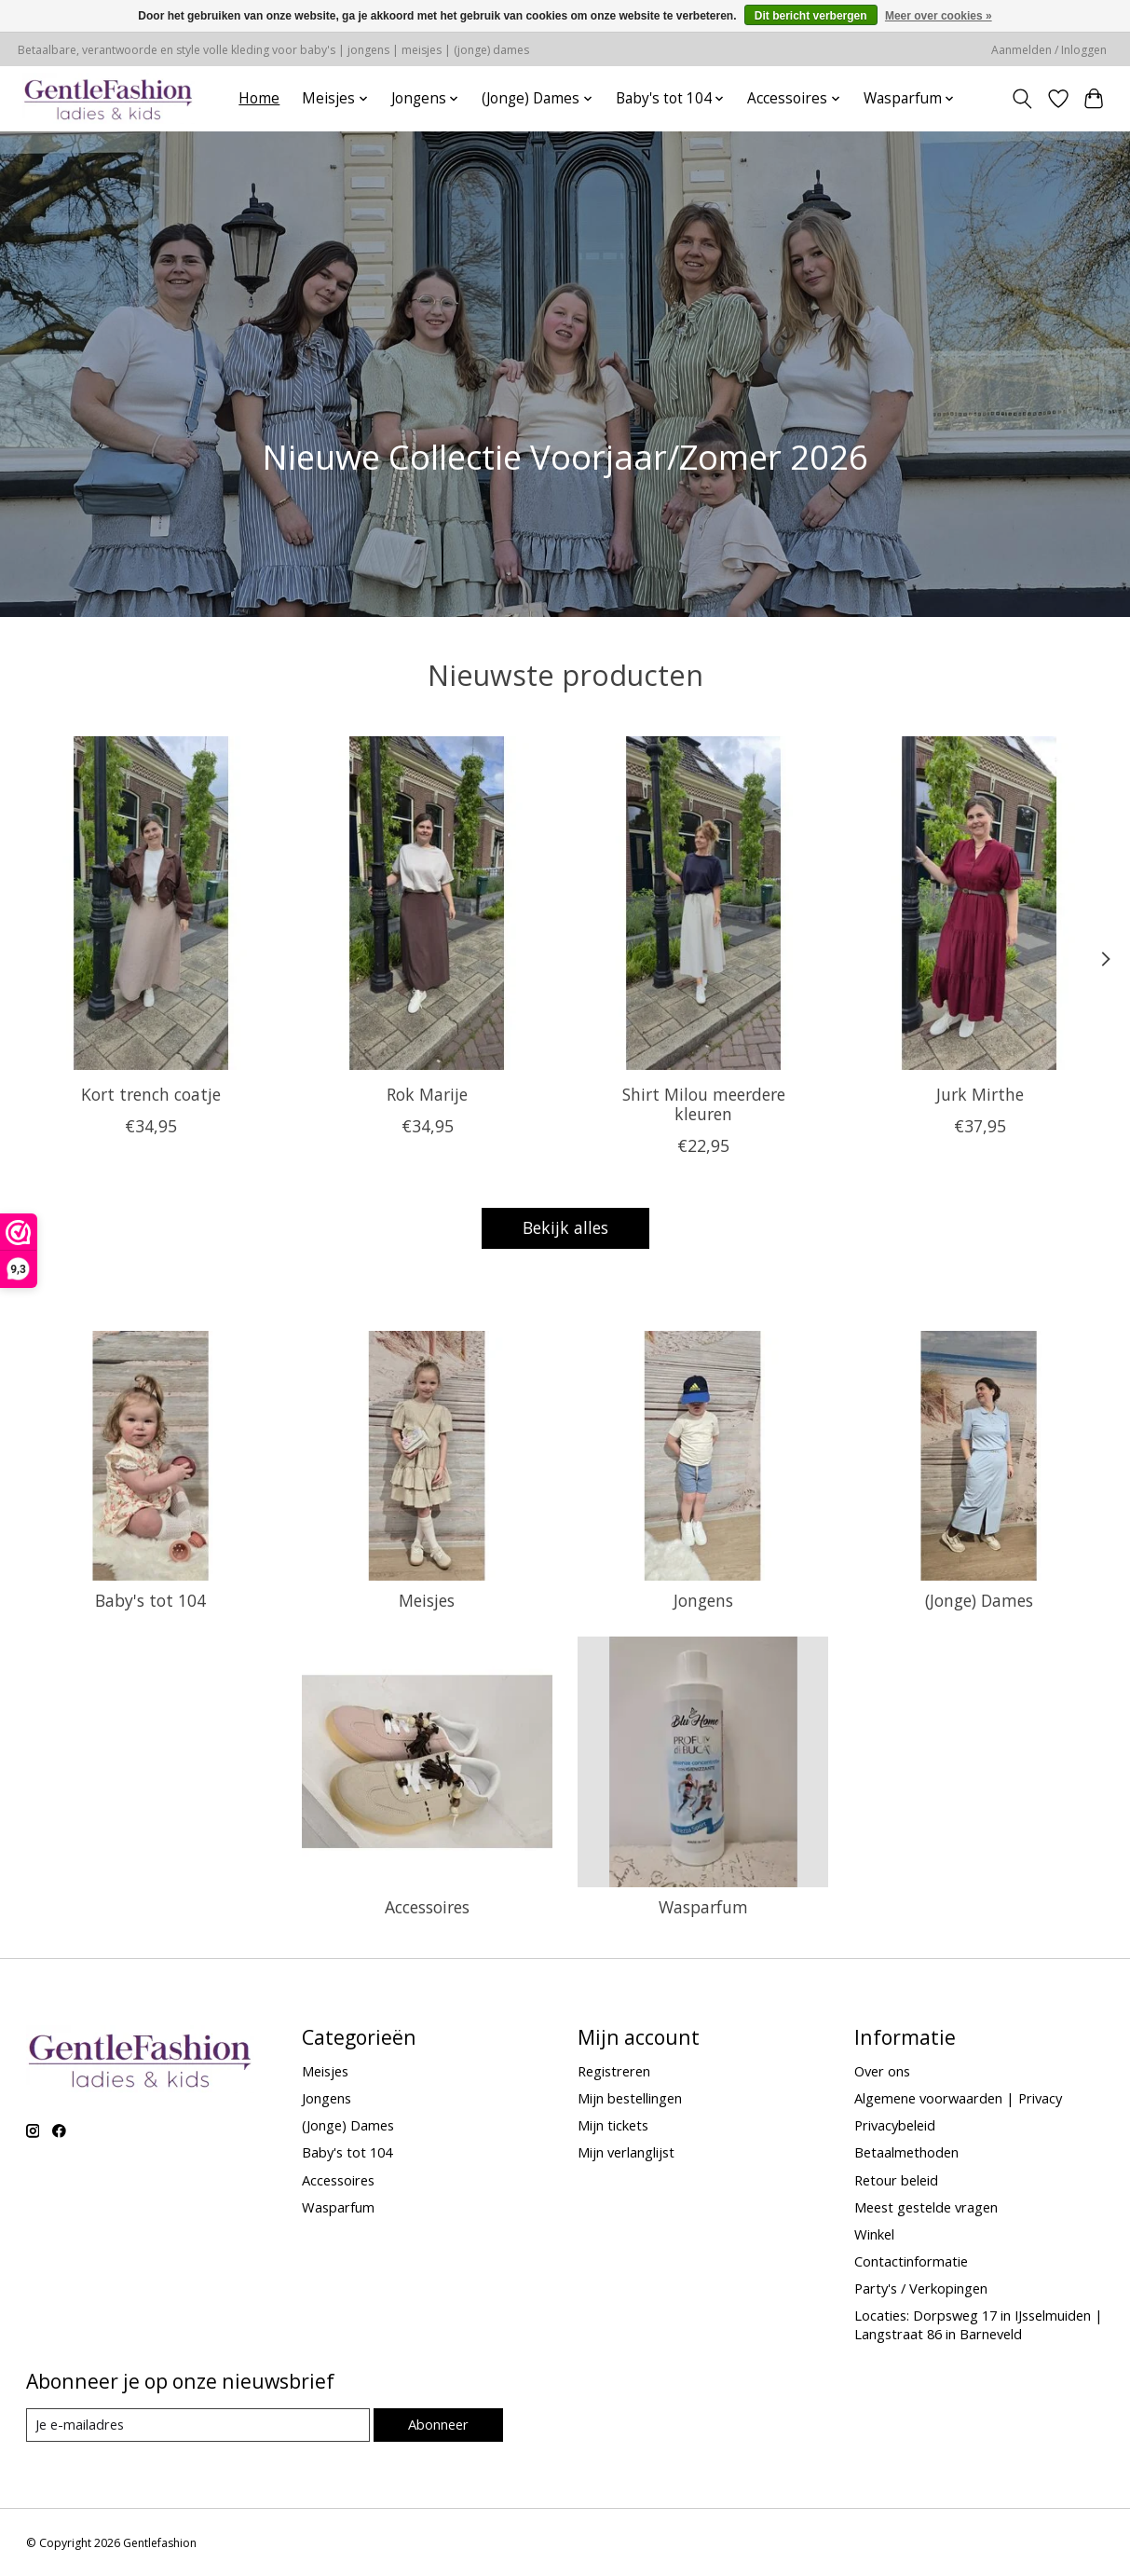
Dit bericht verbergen (811, 15)
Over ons (882, 2071)
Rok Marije (427, 1094)
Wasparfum (703, 1907)
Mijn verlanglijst (626, 2152)
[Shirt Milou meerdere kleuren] (703, 903)
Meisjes (427, 1600)
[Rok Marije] (427, 903)
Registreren (614, 2071)
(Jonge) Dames (979, 1600)
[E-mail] (198, 2425)
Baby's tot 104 (150, 1600)
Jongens (703, 1600)
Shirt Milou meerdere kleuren (702, 1104)
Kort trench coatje (151, 1094)
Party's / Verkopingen (920, 2288)
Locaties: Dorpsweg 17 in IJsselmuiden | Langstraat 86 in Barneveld (978, 2324)
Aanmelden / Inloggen (1049, 50)
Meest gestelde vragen (926, 2207)
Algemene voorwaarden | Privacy (958, 2098)
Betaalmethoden (906, 2152)
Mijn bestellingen (630, 2098)
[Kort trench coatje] (151, 903)
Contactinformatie (911, 2261)
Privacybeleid (894, 2125)
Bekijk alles (565, 1227)
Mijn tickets (613, 2125)
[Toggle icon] (1021, 99)
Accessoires (427, 1907)
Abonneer (438, 2424)
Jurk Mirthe (979, 1094)
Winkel (874, 2234)
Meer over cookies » (938, 15)
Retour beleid (896, 2180)
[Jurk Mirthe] (979, 903)
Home (258, 98)
